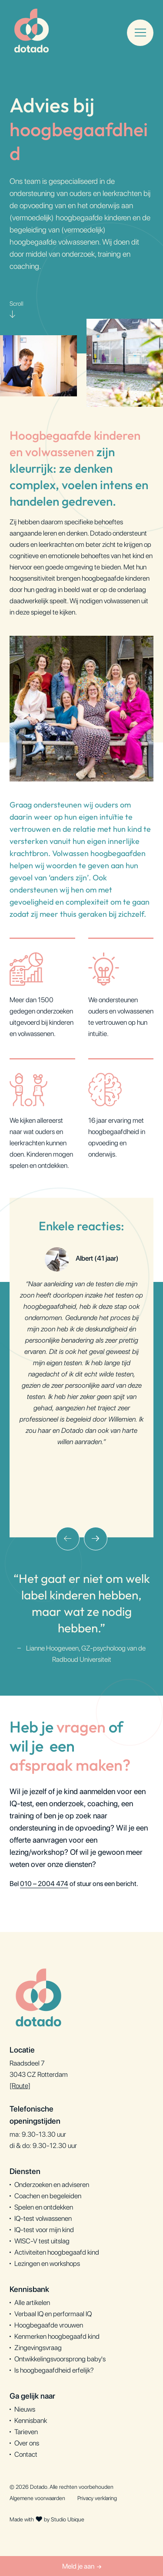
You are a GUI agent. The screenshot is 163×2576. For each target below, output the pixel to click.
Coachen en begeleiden (47, 2196)
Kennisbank (30, 2420)
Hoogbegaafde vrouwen (48, 2325)
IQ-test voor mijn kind (44, 2230)
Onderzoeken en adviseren (51, 2184)
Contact (25, 2454)
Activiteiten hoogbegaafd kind (56, 2252)
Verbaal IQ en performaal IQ (53, 2314)
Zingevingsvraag (38, 2348)
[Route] (20, 2086)
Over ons (26, 2443)
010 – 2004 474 (44, 1884)
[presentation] (68, 1538)
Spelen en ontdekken (43, 2207)
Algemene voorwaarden (37, 2498)
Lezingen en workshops (47, 2263)
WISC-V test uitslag (42, 2241)
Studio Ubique (67, 2519)
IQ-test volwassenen (43, 2218)
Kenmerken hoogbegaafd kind (57, 2336)
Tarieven (26, 2432)
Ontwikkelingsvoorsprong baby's (60, 2359)
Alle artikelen (32, 2302)
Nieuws (24, 2409)
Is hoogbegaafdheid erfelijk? (54, 2370)
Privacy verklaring (97, 2498)
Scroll (16, 310)
